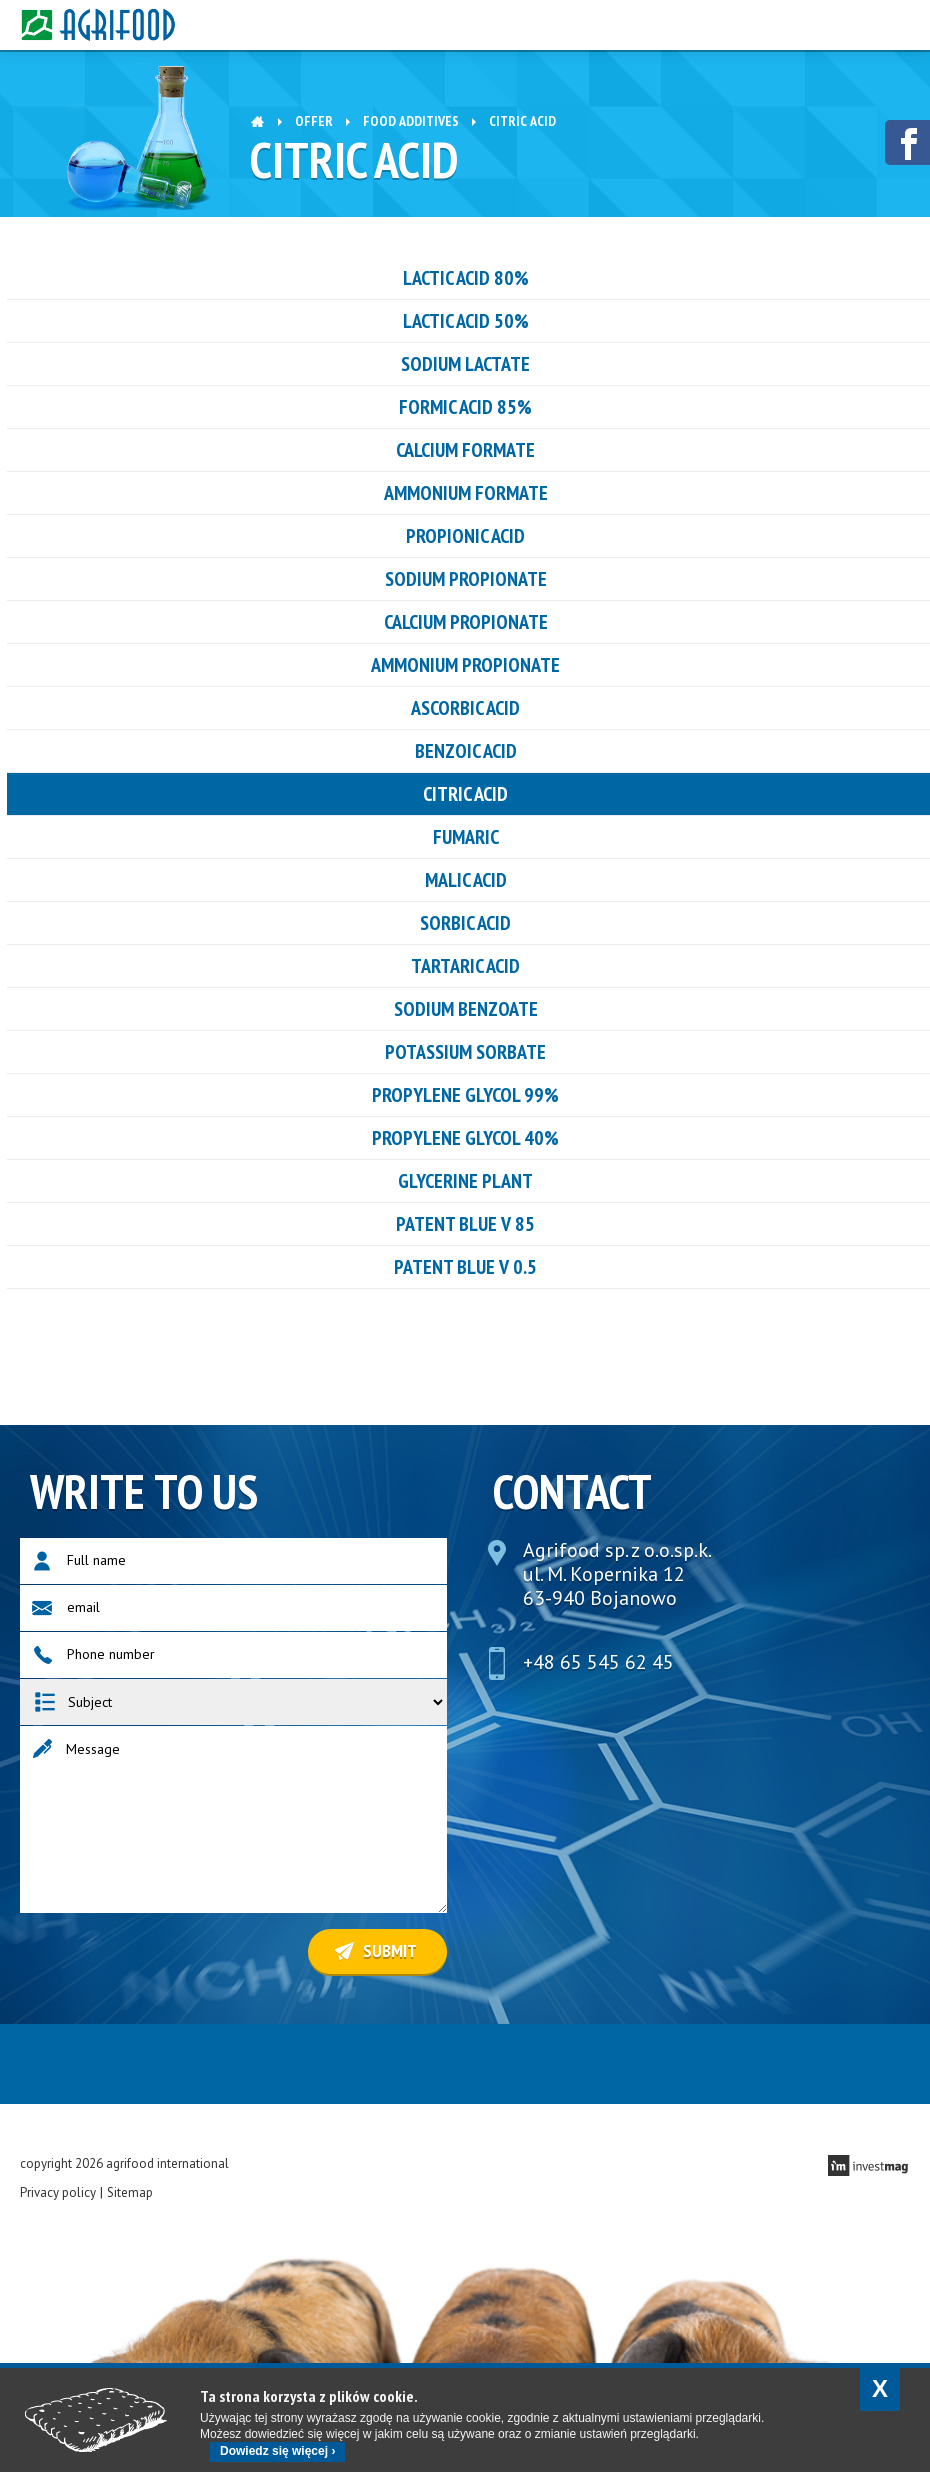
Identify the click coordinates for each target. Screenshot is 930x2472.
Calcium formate (465, 450)
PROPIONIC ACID (465, 536)
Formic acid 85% (465, 407)
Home (257, 119)
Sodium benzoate (466, 1009)
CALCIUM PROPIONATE (466, 622)
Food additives (411, 121)
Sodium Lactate (465, 364)
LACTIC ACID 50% (466, 321)
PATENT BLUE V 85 (465, 1224)
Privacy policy (58, 2192)
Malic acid (466, 880)
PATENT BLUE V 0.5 (465, 1267)
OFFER (314, 121)
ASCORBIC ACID (465, 708)
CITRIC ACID (465, 794)
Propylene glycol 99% (465, 1095)
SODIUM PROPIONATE (466, 579)
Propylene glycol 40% (465, 1138)
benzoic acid (466, 751)
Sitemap (130, 2192)
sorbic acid (465, 923)
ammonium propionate (465, 665)
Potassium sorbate (465, 1052)
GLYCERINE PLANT (465, 1181)
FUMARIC (466, 837)
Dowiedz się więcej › (277, 2451)
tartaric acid (465, 966)
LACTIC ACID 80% (466, 278)
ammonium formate (466, 493)
